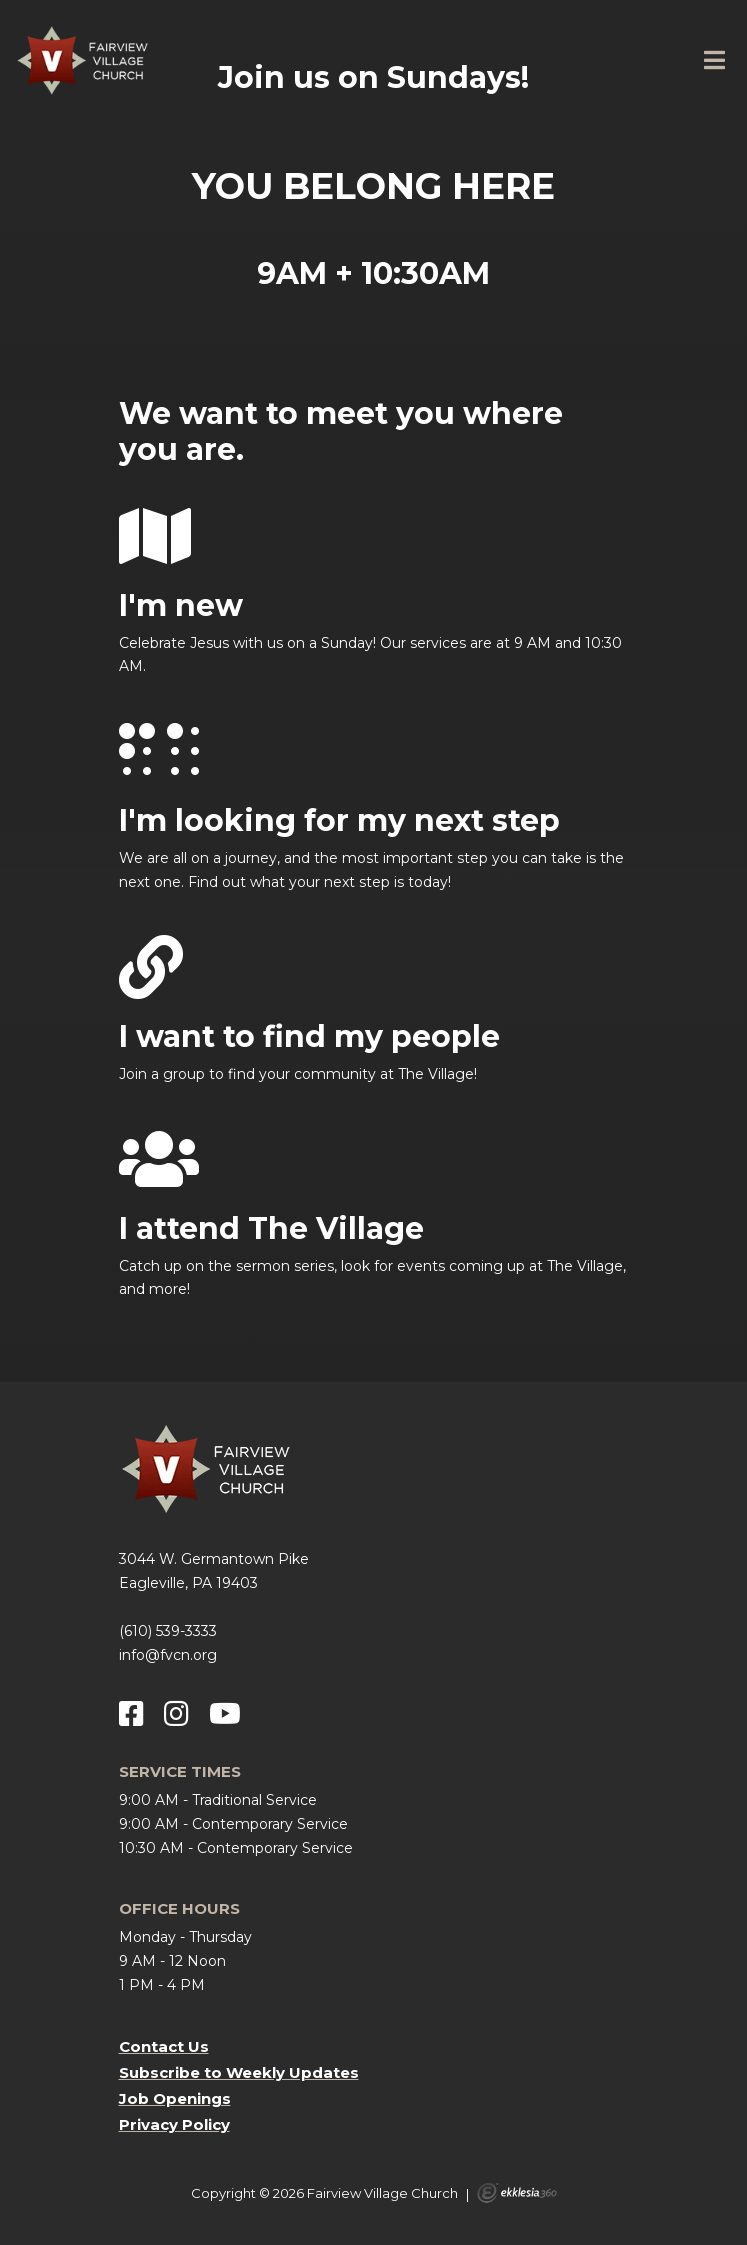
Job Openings (175, 2098)
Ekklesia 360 (517, 2193)
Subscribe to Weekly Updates (239, 2072)
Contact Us (164, 2046)
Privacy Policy (174, 2124)
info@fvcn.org (168, 1655)
